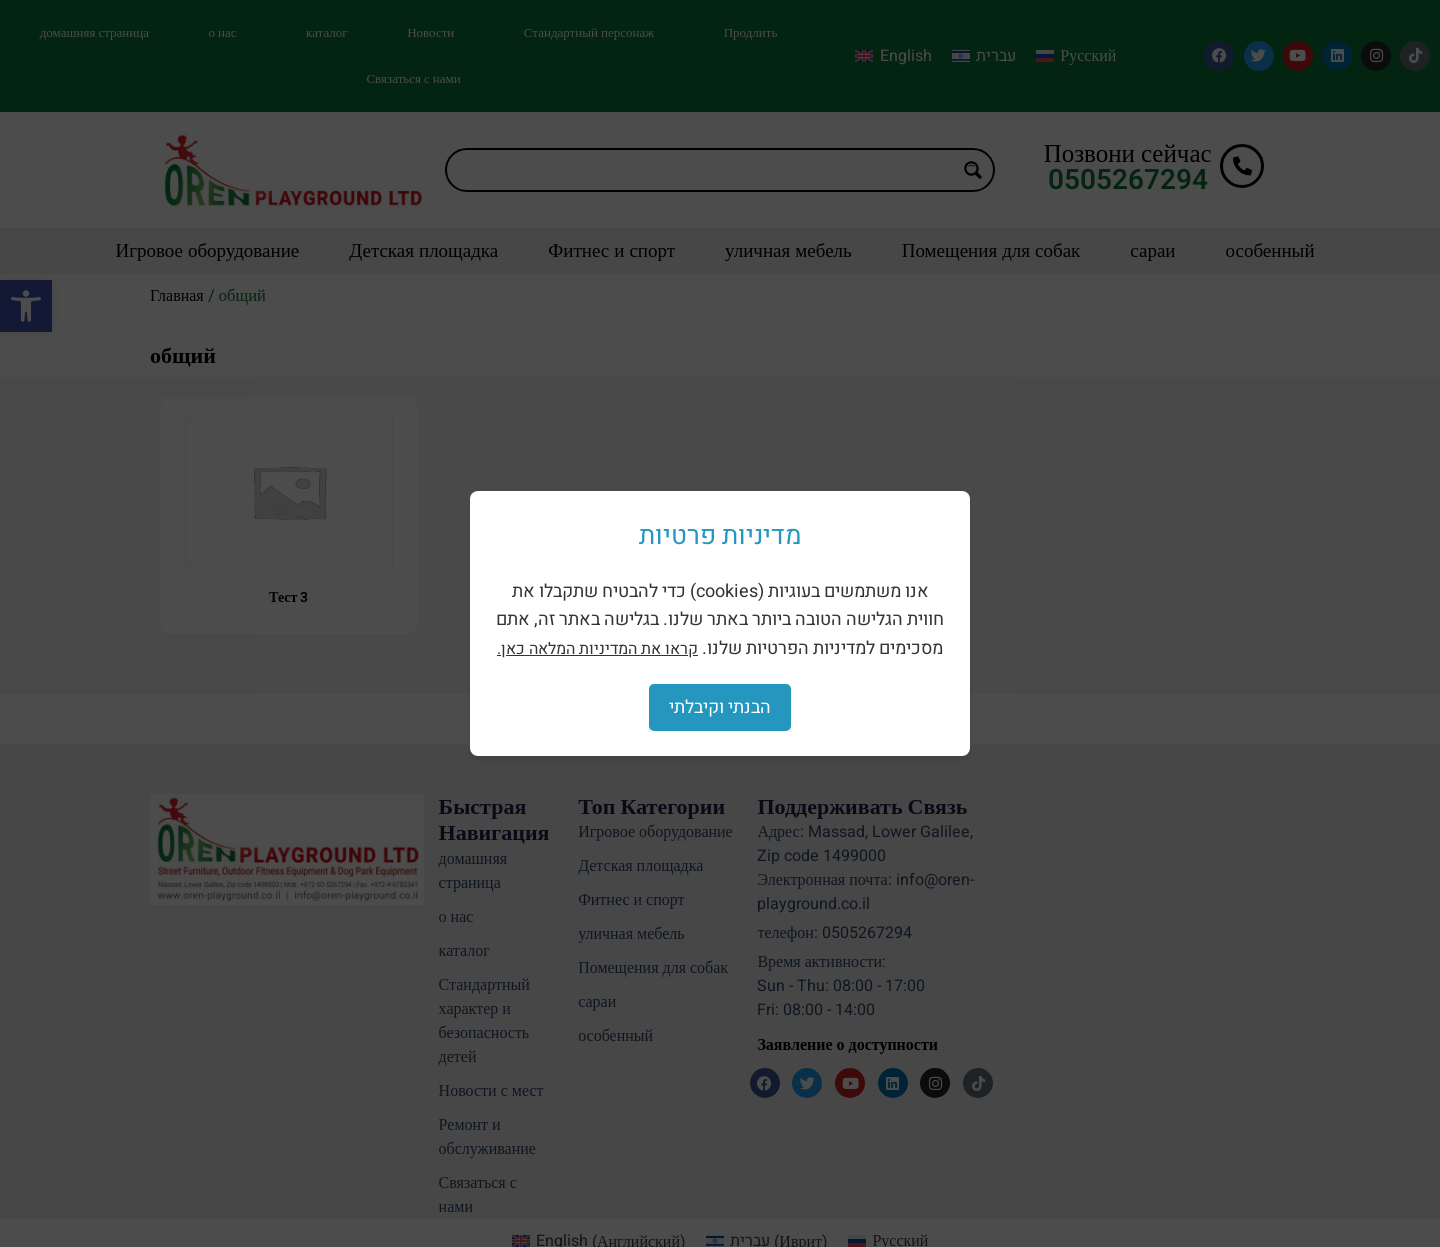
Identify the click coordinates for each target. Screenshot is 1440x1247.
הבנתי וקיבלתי (720, 707)
